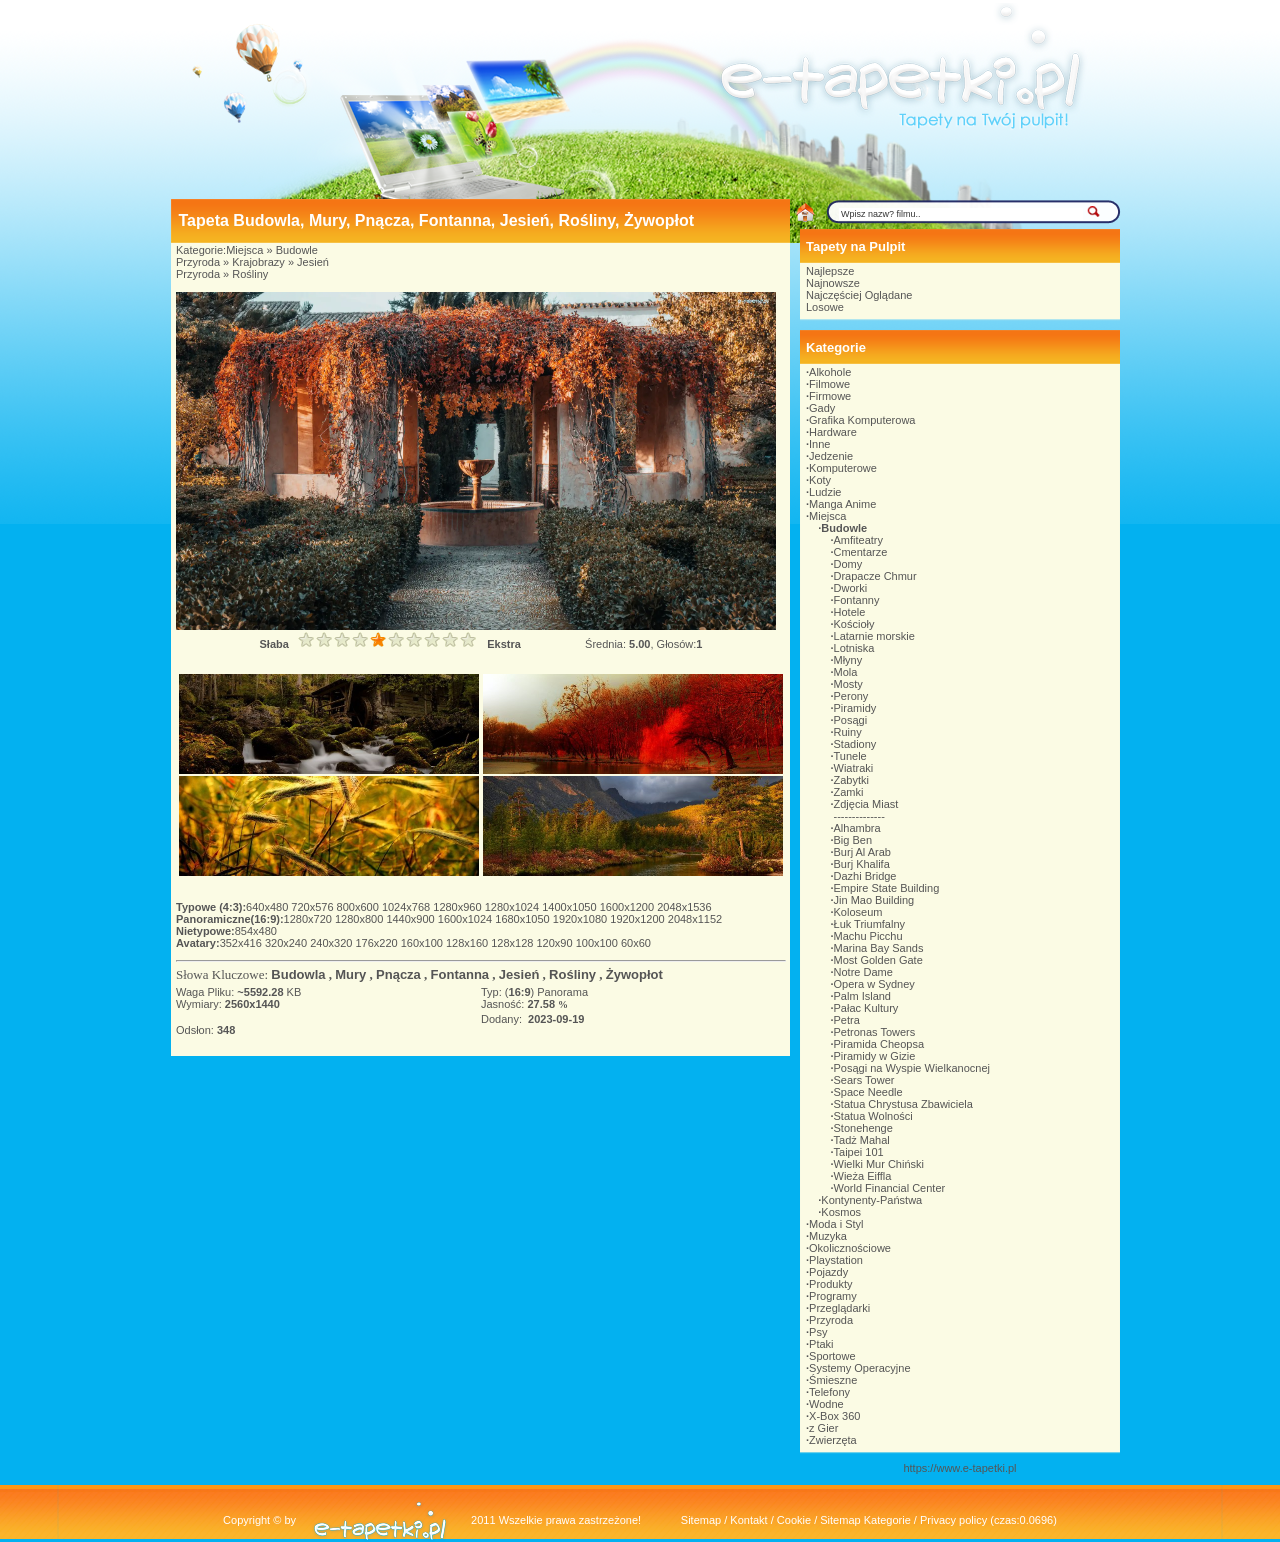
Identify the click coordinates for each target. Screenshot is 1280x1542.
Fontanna (460, 974)
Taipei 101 (859, 1152)
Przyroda (198, 262)
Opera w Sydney (874, 984)
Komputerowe (843, 468)
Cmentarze (861, 552)
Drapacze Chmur (875, 576)
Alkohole (830, 372)
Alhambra (857, 828)
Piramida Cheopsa (879, 1044)
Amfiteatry (859, 540)
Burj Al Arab (862, 852)
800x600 (359, 907)
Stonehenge (863, 1128)
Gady (822, 408)
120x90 (555, 943)
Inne (819, 444)
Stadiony (855, 744)
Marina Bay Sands (879, 948)
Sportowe (832, 1356)
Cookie (794, 1520)
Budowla (298, 974)
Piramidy (855, 708)
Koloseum (858, 912)
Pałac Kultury (866, 1008)
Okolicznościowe (850, 1248)
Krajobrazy (258, 262)
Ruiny (848, 732)
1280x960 (458, 907)
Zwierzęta (833, 1440)
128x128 (513, 943)
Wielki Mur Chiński (879, 1164)
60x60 (636, 943)
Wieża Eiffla (863, 1176)
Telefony (829, 1392)
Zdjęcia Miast (866, 804)
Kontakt (748, 1520)
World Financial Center (890, 1188)
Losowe (825, 307)
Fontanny (857, 600)
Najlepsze (830, 271)
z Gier (823, 1428)
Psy (818, 1332)
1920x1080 (582, 919)
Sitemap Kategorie (865, 1520)
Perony (851, 696)
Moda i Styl (836, 1224)
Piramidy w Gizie (875, 1056)
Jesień (313, 262)
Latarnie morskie (874, 636)
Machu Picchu (868, 936)
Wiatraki (854, 768)
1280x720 (309, 919)
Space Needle (868, 1092)
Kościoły (854, 624)
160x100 (423, 943)
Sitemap (701, 1520)
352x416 (242, 943)
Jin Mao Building (874, 900)
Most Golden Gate (878, 960)
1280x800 (360, 919)
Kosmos (841, 1212)
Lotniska (854, 648)
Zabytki (851, 780)
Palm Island (862, 996)
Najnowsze (833, 283)
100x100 (598, 943)
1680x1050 (524, 919)
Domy (848, 564)
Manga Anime (842, 504)
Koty (820, 480)
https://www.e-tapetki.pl (959, 1468)
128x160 (468, 943)
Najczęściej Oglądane (859, 295)
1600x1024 (467, 919)
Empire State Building (887, 888)
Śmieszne (833, 1380)
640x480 (268, 907)
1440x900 (411, 919)
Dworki (851, 588)
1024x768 (407, 907)
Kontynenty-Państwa (871, 1200)
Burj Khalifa (862, 864)
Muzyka (828, 1236)
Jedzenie (831, 456)
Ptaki (821, 1344)
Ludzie (825, 492)
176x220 (377, 943)
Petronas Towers (875, 1032)
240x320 (332, 943)
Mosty (848, 684)
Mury (350, 974)
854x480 (256, 931)
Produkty (830, 1284)
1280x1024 (514, 907)
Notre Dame (863, 972)
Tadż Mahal (862, 1140)
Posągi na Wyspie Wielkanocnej (912, 1068)
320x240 (287, 943)
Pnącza (398, 974)
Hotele (850, 612)
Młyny (848, 660)
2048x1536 (684, 907)
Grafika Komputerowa (862, 420)
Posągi (851, 720)
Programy (833, 1296)
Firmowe (830, 396)
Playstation (836, 1260)
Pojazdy (828, 1272)
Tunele (850, 756)
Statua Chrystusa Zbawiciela (903, 1104)
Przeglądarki (839, 1308)
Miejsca (244, 250)
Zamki (849, 792)
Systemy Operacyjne (859, 1368)
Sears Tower (864, 1080)
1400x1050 (571, 907)
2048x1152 (695, 919)
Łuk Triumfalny (870, 924)
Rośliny (250, 274)
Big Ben (853, 840)
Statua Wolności (873, 1116)
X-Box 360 (834, 1416)
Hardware (833, 432)
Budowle (297, 250)
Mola (846, 672)
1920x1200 (639, 919)
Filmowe (829, 384)
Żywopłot (634, 974)
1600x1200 (629, 907)
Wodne (826, 1404)
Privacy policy (953, 1520)
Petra (847, 1020)
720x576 (313, 907)
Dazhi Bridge (865, 876)
